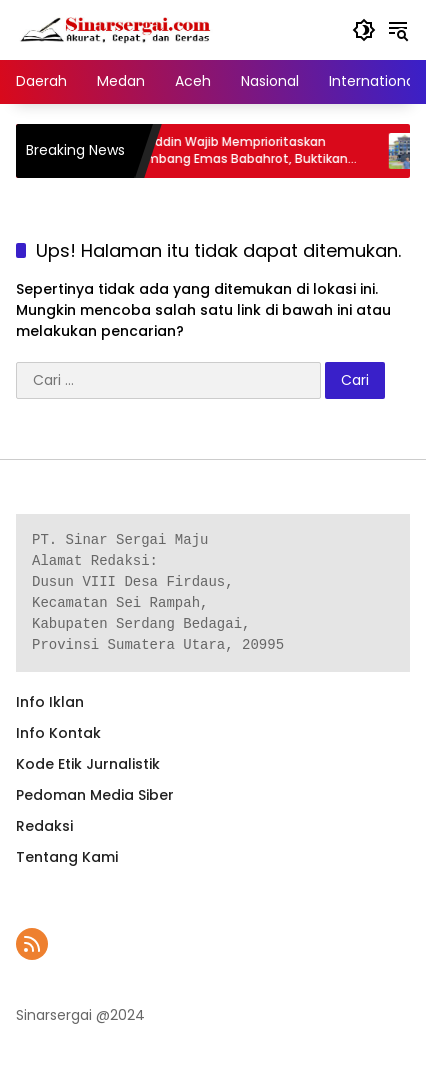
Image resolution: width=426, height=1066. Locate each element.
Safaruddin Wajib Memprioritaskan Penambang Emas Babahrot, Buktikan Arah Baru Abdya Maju (239, 151)
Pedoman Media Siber (95, 795)
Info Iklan (50, 702)
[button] (364, 30)
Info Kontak (58, 733)
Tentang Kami (67, 857)
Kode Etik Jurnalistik (88, 764)
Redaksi (44, 826)
